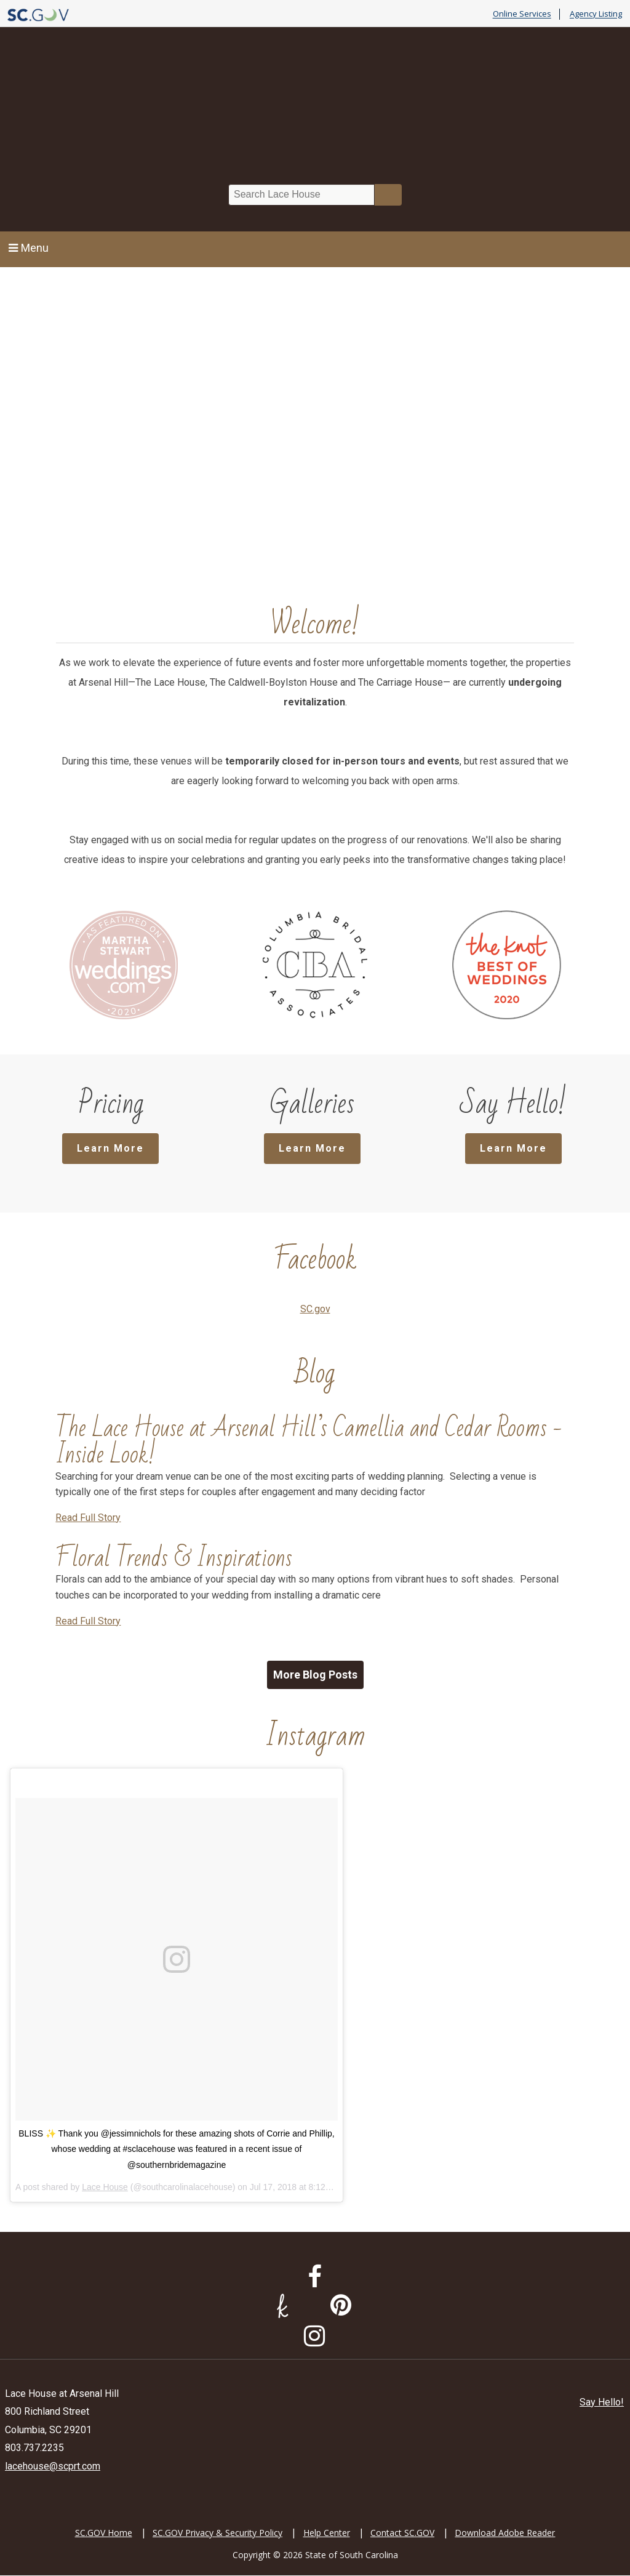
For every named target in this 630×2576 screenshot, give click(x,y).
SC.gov (315, 1309)
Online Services (522, 14)
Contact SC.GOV (402, 2533)
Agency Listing (596, 14)
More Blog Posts (315, 1675)
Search (388, 195)
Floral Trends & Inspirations (173, 1559)
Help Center (326, 2533)
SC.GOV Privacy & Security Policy (217, 2533)
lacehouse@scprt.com (52, 2467)
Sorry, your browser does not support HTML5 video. (315, 424)
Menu (29, 247)
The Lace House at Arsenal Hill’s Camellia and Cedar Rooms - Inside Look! (308, 1442)
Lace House (105, 2188)
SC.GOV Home (103, 2533)
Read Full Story (88, 1518)
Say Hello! (602, 2403)
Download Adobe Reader (505, 2533)
